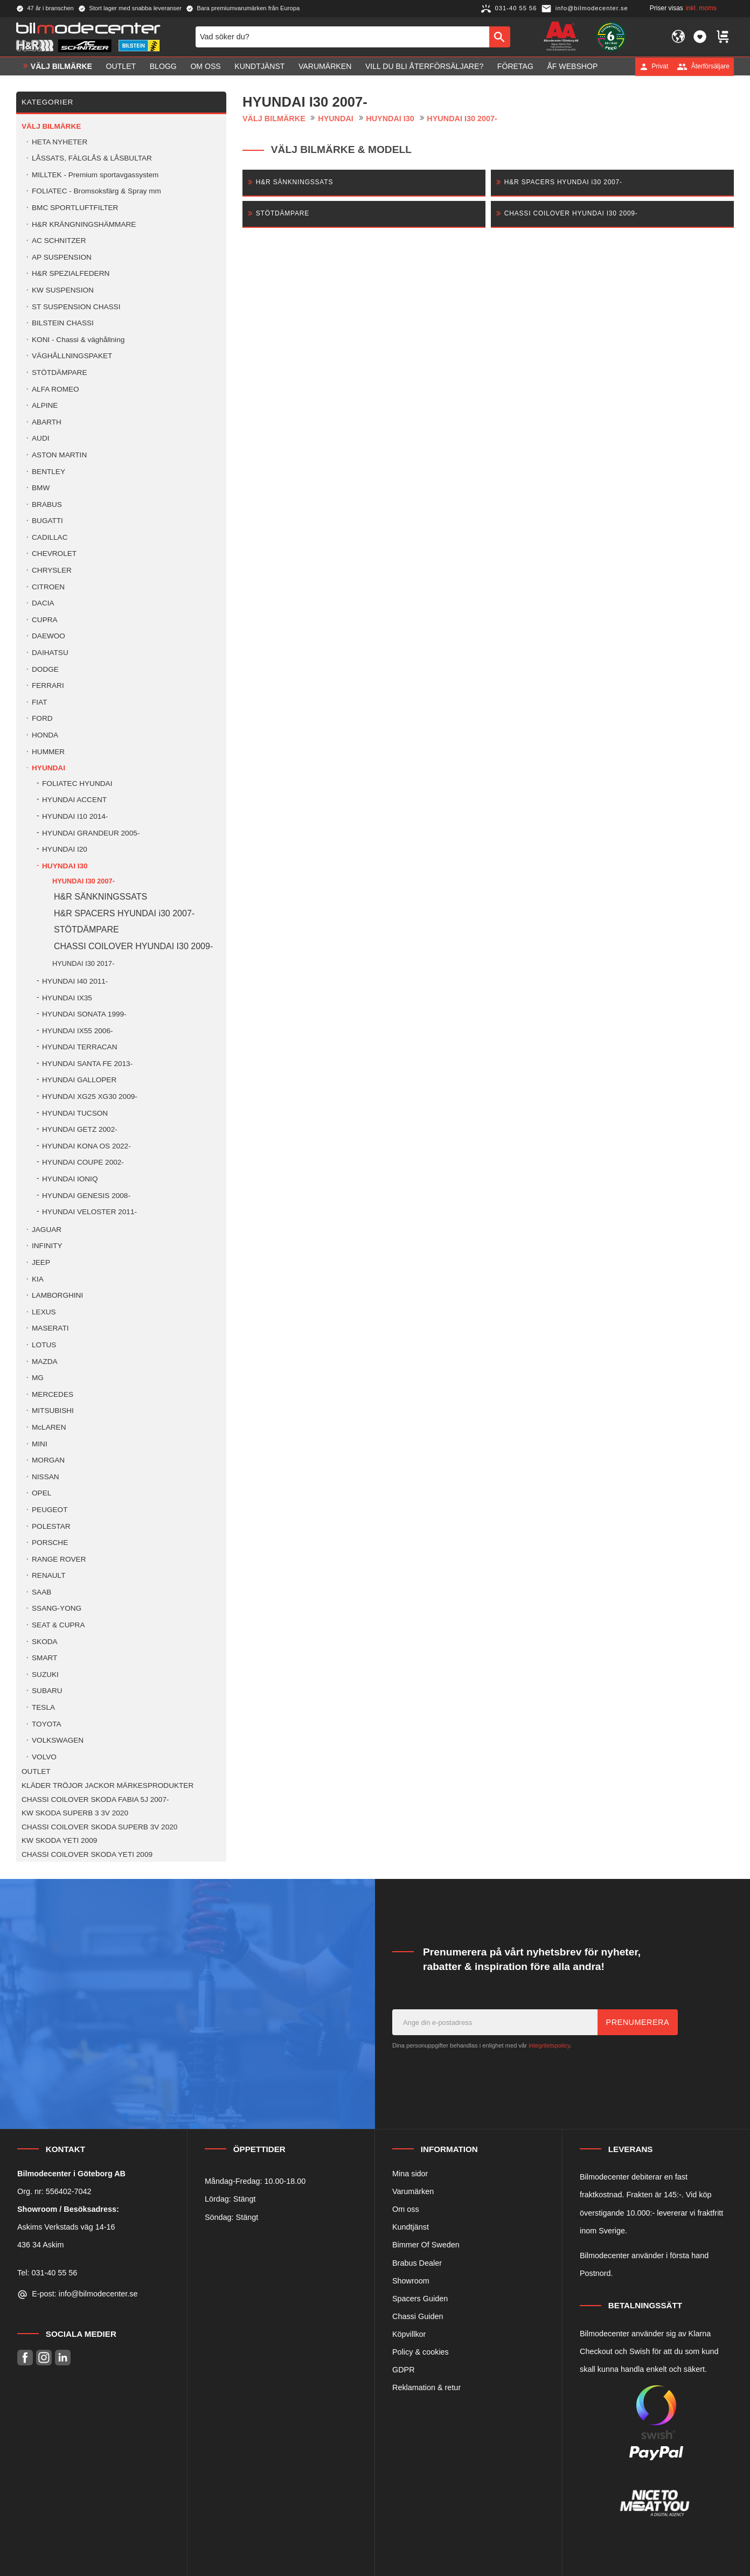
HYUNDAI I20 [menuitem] (64, 849)
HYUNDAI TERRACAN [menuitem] (79, 1047)
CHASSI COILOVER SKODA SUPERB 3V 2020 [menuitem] (99, 1827)
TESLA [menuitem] (43, 1707)
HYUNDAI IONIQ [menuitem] (70, 1179)
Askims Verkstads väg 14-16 (66, 2227)
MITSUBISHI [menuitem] (53, 1411)
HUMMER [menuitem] (48, 752)
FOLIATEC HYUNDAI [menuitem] (77, 783)
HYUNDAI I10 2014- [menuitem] (75, 816)
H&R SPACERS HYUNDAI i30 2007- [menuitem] (124, 913)
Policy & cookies (420, 2352)
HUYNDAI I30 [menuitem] (65, 866)
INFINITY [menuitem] (47, 1246)
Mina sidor (410, 2173)
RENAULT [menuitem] (48, 1575)
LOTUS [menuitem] (44, 1345)
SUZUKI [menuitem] (45, 1674)
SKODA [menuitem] (45, 1642)
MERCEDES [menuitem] (52, 1394)
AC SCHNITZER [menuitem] (59, 240)
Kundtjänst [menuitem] (259, 66)
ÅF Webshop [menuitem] (572, 66)
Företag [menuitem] (515, 66)
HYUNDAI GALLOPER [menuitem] (79, 1080)
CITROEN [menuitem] (48, 587)
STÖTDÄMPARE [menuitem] (59, 372)
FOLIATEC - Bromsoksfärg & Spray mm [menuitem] (96, 191)
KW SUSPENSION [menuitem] (63, 290)
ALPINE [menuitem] (45, 405)
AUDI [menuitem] (40, 438)
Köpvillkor (409, 2334)
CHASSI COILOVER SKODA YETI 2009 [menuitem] (87, 1854)
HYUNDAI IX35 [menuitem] (67, 998)
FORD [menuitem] (42, 718)
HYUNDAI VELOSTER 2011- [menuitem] (89, 1212)
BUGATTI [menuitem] (47, 521)
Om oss (405, 2209)
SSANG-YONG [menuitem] (56, 1608)
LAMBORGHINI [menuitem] (57, 1295)
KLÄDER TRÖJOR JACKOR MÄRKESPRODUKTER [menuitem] (107, 1785)
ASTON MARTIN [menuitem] (59, 455)
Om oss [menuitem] (205, 66)
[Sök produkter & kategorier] (342, 37)
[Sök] (499, 36)
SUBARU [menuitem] (47, 1691)
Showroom (410, 2280)
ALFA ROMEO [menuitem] (55, 389)
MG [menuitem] (38, 1378)
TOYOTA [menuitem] (46, 1724)
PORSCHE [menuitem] (50, 1542)
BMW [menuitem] (41, 488)
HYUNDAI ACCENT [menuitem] (74, 800)
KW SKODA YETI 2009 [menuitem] (59, 1840)
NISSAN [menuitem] (45, 1477)
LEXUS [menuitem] (44, 1312)
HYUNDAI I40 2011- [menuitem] (75, 981)
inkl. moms (701, 8)
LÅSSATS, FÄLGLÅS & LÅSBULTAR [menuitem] (92, 158)
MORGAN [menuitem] (48, 1460)
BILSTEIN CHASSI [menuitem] (63, 323)
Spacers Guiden (420, 2298)
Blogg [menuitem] (163, 66)
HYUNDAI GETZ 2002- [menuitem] (79, 1129)
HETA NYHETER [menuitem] (59, 142)
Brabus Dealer (417, 2263)
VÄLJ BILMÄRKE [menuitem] (61, 66)
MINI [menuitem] (39, 1444)
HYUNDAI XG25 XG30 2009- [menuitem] (89, 1096)
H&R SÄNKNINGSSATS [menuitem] (100, 896)
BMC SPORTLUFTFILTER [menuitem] (75, 208)
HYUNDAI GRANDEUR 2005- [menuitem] (91, 833)
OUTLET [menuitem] (121, 66)
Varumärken (413, 2191)
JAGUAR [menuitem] (46, 1230)
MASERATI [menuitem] (50, 1328)
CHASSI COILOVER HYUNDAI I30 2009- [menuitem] (133, 946)
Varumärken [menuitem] (324, 66)
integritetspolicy (549, 2045)
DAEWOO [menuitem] (48, 636)
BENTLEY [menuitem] (48, 472)
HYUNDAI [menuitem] (48, 768)
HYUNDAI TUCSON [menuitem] (75, 1113)
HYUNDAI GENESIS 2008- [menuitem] (86, 1196)
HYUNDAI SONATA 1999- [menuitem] (84, 1014)
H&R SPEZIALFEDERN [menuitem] (70, 273)
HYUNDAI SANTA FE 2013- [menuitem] (87, 1064)
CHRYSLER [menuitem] (52, 570)
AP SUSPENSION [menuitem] (62, 257)
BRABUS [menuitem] (47, 504)
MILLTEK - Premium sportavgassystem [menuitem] (95, 175)
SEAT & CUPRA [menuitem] (58, 1625)
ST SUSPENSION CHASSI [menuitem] (76, 307)
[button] (699, 36)
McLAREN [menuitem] (49, 1427)
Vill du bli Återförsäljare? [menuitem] (424, 66)
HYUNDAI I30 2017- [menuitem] (83, 963)
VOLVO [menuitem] (44, 1757)
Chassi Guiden (417, 2316)
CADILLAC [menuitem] (49, 537)
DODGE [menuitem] (45, 669)
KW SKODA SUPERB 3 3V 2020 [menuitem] (75, 1813)
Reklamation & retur (426, 2387)
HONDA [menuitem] (45, 735)
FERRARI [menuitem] (48, 685)
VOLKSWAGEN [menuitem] (58, 1740)
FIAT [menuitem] (39, 702)
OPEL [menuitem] (41, 1493)
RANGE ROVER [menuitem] (59, 1559)
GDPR (403, 2369)
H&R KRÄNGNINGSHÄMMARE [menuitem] (84, 224)
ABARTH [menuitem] (46, 422)
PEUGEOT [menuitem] (49, 1510)
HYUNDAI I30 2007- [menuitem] (83, 881)
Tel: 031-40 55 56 (47, 2272)
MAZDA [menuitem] (45, 1361)
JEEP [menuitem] (41, 1262)
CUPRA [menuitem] (45, 620)
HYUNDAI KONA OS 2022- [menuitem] (86, 1146)
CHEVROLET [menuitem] (54, 553)
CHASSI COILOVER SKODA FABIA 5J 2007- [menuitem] (95, 1799)
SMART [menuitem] (44, 1658)
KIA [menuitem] (38, 1279)
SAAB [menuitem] (41, 1592)
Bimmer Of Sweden (426, 2244)
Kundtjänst (410, 2227)
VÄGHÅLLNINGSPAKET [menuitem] (72, 356)
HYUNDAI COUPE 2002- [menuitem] (83, 1162)
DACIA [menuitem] (43, 603)
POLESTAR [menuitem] (51, 1526)
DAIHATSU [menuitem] (50, 653)
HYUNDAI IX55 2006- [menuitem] (77, 1031)
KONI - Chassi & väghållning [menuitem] (78, 340)
